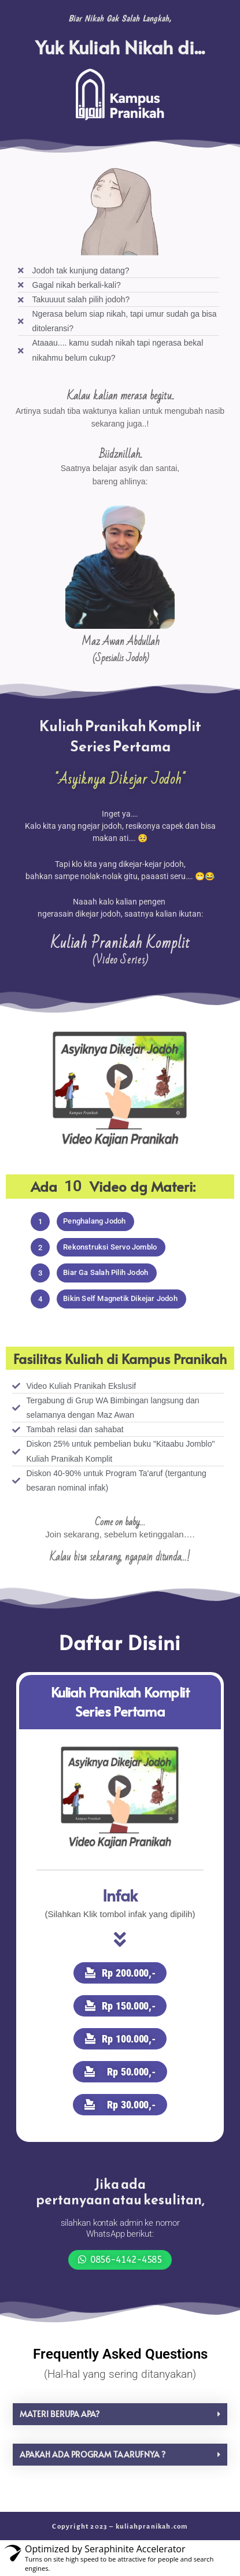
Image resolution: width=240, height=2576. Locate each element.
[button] (40, 1221)
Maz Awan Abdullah (121, 641)
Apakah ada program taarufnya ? (92, 2454)
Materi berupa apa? (59, 2413)
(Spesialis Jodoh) (121, 658)
